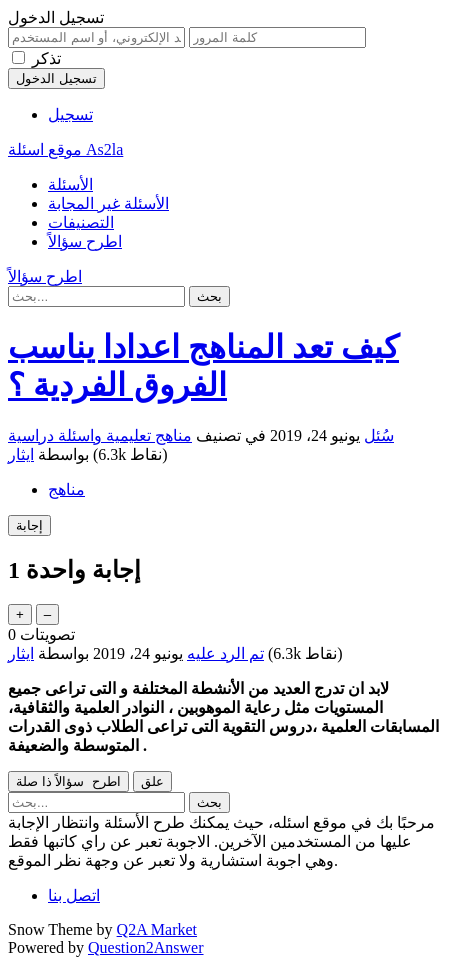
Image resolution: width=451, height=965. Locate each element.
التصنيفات (81, 222)
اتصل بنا (74, 895)
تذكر (46, 58)
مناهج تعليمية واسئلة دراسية (100, 435)
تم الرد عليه (225, 653)
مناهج (66, 489)
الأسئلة (70, 184)
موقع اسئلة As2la (65, 149)
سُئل (379, 435)
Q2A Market (157, 929)
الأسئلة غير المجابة (108, 203)
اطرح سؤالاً (85, 241)
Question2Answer (146, 947)
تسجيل (70, 114)
